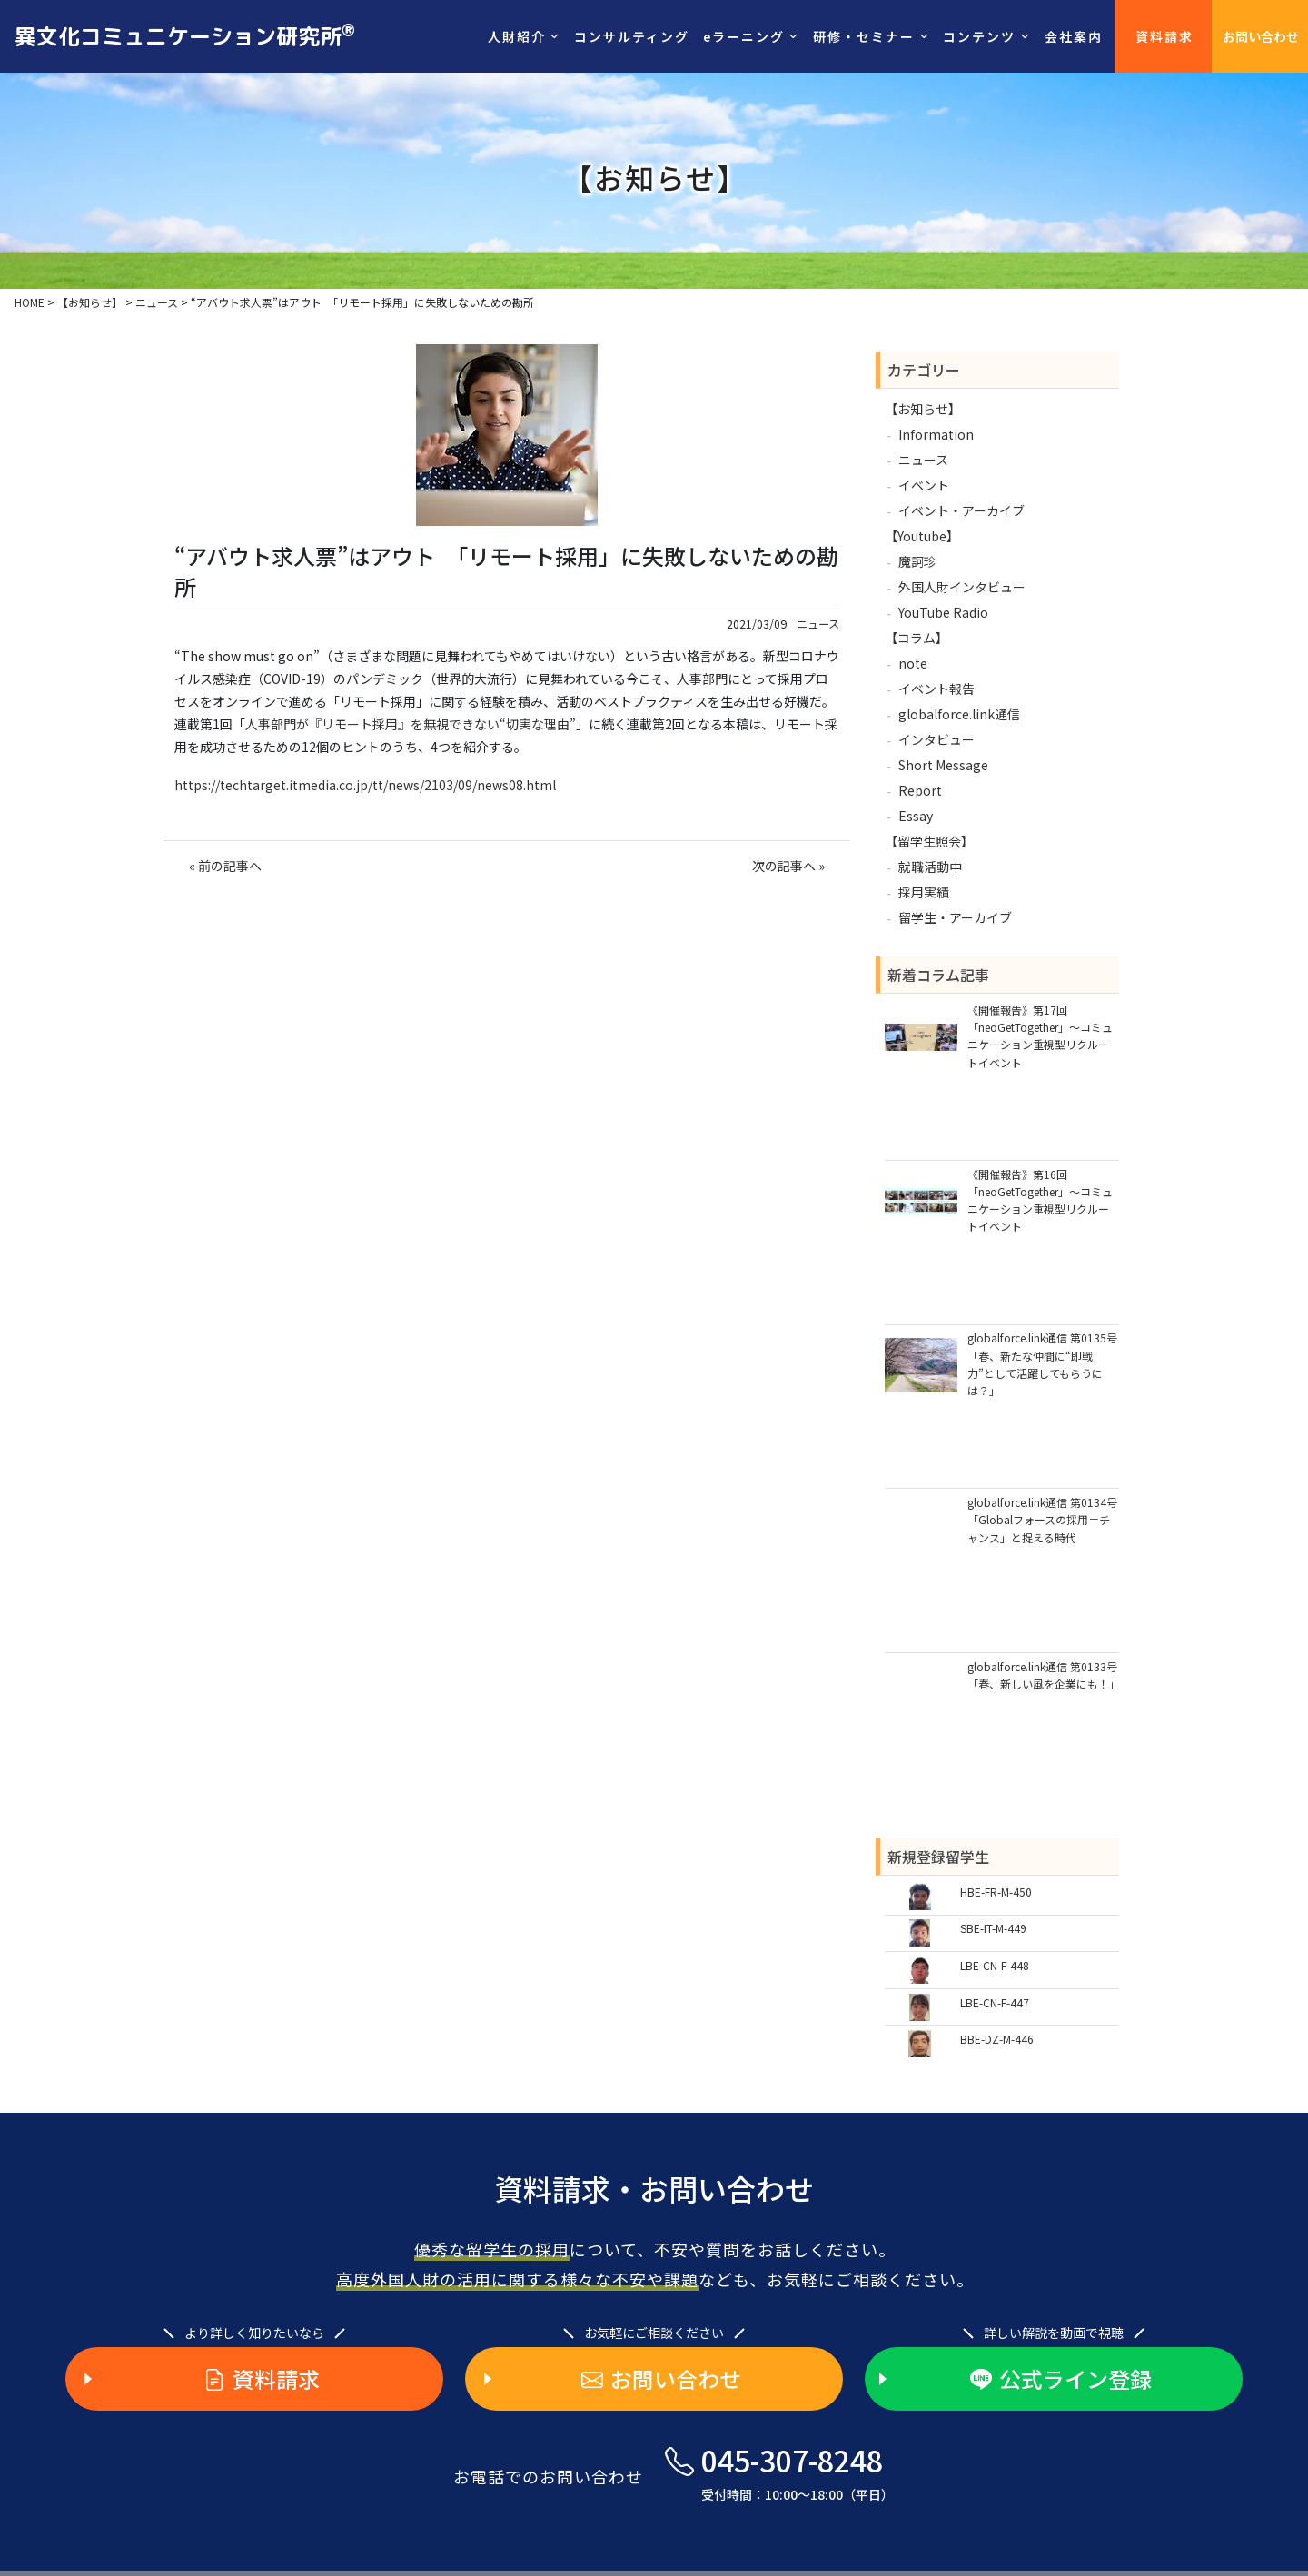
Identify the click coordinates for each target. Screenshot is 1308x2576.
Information (936, 434)
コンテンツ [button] (979, 36)
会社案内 (1074, 36)
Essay (915, 816)
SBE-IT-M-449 (993, 1928)
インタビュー (936, 739)
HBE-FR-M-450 (996, 1891)
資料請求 (1164, 36)
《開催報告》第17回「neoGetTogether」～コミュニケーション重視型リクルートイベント (1040, 1036)
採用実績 (923, 892)
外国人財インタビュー (962, 587)
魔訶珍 (917, 561)
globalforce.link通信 (959, 714)
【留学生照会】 (929, 841)
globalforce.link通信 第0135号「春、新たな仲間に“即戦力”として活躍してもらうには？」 (1042, 1364)
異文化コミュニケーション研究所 (185, 35)
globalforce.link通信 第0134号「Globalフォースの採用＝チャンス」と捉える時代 (1042, 1519)
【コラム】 (916, 638)
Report (920, 790)
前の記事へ (230, 866)
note (912, 663)
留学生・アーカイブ (955, 917)
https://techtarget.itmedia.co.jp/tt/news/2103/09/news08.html (365, 785)
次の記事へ (784, 866)
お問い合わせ (1261, 36)
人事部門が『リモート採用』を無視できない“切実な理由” (410, 724)
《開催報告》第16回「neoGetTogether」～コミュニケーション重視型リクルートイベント (1040, 1200)
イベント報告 (936, 688)
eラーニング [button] (744, 36)
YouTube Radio (943, 612)
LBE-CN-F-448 (994, 1965)
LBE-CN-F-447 (994, 2002)
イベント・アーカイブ (961, 510)
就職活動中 (930, 866)
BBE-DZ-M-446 (997, 2038)
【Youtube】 (922, 536)
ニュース (818, 624)
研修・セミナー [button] (864, 36)
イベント (923, 485)
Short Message (943, 765)
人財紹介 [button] (517, 36)
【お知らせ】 (923, 409)
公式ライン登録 (1061, 2379)
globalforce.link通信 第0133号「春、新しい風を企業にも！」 (1043, 1675)
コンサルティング (631, 36)
